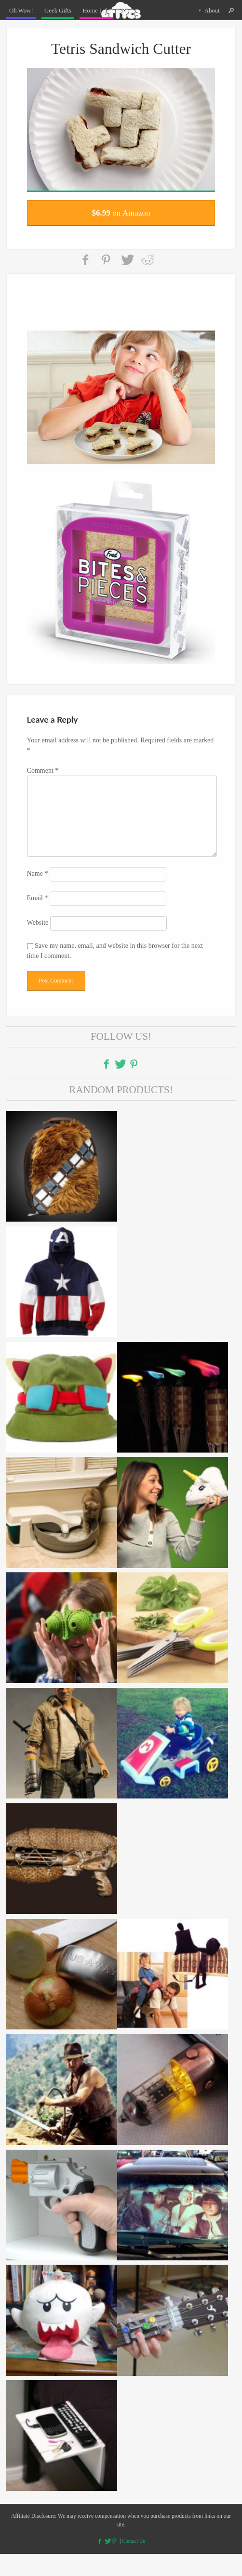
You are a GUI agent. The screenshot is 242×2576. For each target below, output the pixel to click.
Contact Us (134, 2563)
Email (37, 916)
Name (37, 890)
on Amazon (121, 217)
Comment (43, 780)
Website (38, 941)
